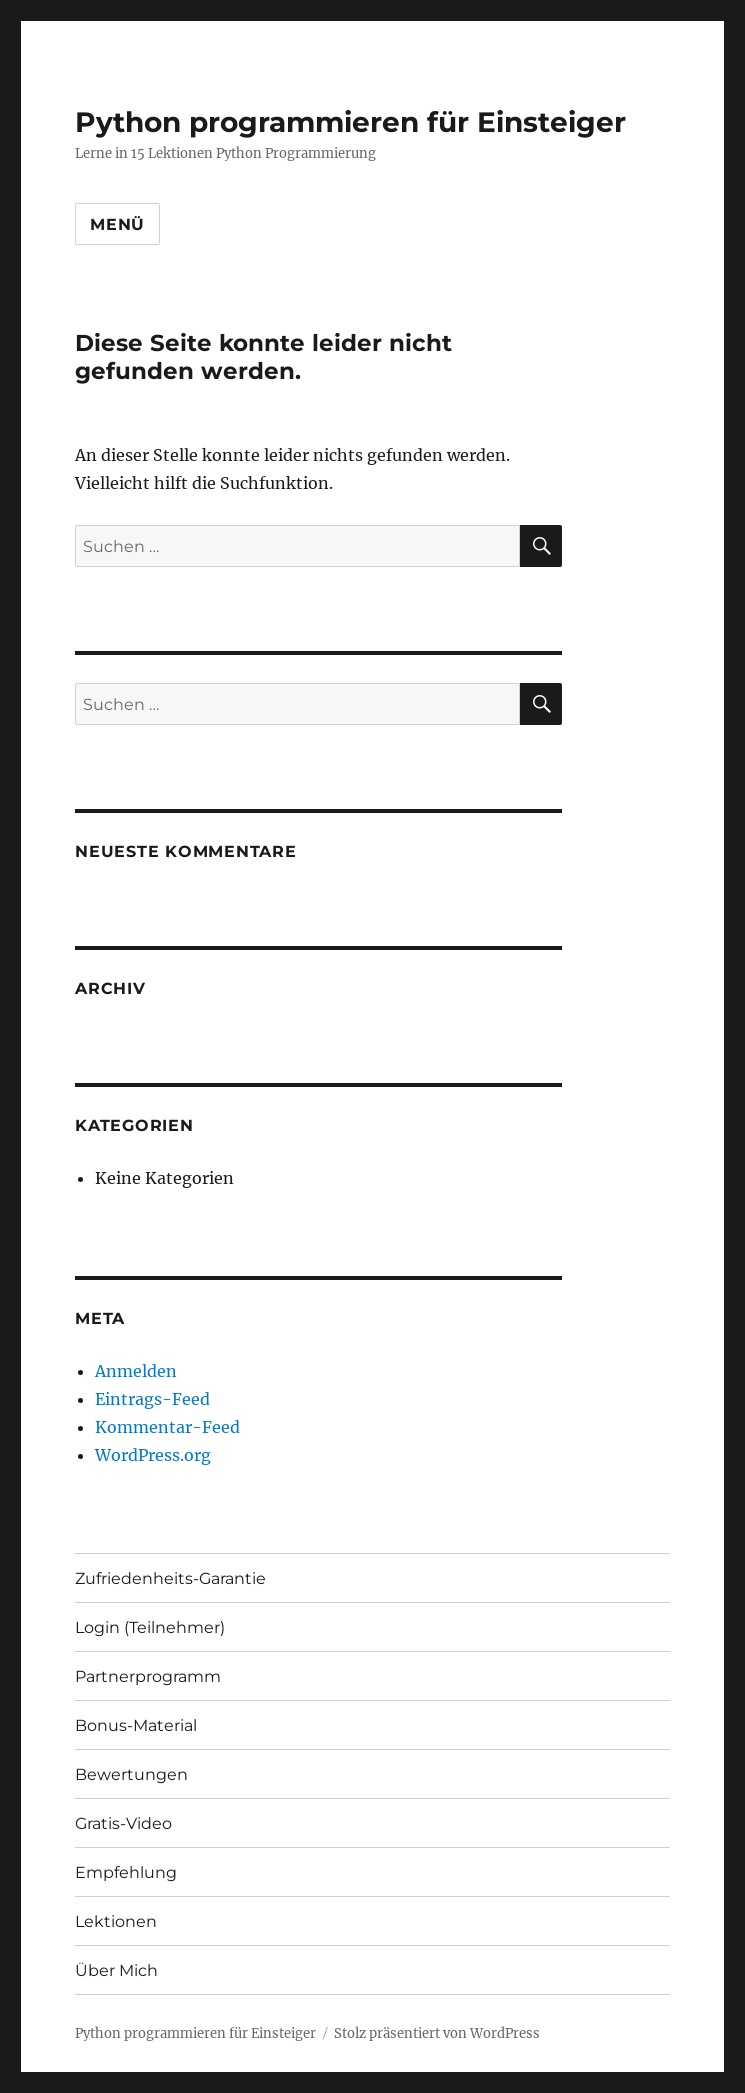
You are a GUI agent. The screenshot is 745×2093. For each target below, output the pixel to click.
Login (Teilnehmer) (150, 1627)
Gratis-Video (123, 1823)
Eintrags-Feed (152, 1399)
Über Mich (116, 1970)
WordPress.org (153, 1455)
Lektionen (116, 1921)
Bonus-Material (136, 1725)
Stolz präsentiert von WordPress (437, 2033)
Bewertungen (131, 1774)
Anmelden (136, 1371)
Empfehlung (126, 1872)
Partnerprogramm (148, 1676)
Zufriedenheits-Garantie (170, 1578)
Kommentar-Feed (167, 1427)
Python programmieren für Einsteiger (350, 122)
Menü (117, 224)
